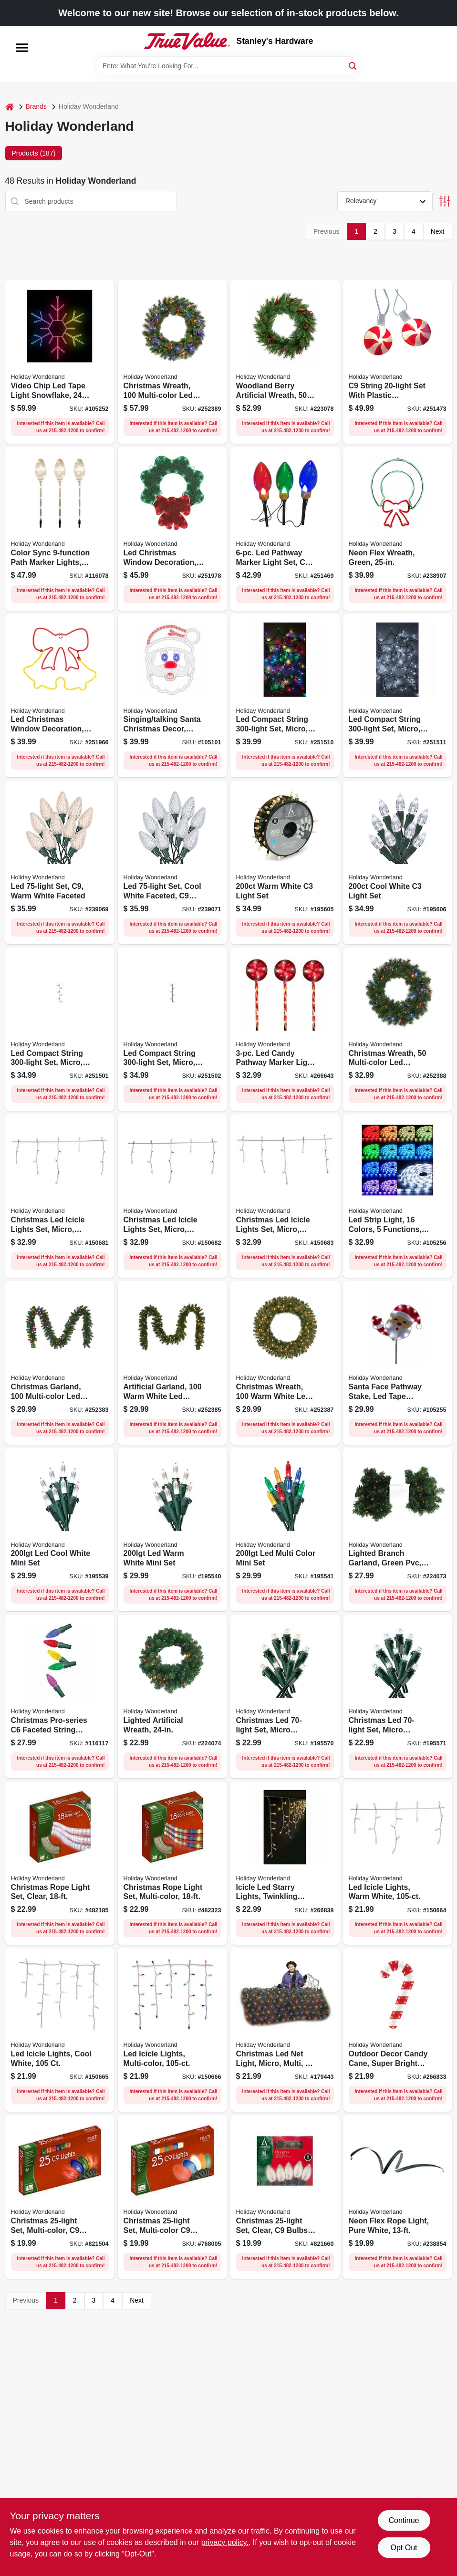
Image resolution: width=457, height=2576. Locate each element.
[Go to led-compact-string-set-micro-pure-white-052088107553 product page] (172, 1029)
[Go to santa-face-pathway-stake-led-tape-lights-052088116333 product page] (397, 1363)
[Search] (353, 65)
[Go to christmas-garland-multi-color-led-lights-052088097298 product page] (59, 1363)
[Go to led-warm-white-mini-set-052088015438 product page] (172, 1530)
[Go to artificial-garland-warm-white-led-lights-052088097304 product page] (172, 1363)
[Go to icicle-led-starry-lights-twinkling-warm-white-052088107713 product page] (285, 1863)
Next (438, 231)
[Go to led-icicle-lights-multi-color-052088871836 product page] (172, 2030)
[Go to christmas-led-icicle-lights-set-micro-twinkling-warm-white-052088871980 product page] (59, 1196)
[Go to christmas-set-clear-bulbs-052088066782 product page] (285, 2197)
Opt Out (403, 2548)
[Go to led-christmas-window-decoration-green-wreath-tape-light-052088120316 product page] (172, 529)
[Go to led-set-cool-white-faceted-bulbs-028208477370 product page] (172, 862)
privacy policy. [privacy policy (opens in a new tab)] (225, 2542)
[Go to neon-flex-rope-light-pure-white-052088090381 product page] (397, 2197)
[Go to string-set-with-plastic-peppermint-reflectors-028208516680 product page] (397, 362)
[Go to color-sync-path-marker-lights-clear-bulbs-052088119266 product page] (59, 529)
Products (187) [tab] (34, 153)
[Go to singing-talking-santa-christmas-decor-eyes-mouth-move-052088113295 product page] (172, 696)
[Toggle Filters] (444, 201)
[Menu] (22, 48)
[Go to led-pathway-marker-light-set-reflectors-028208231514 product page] (285, 529)
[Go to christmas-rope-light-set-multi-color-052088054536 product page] (172, 1863)
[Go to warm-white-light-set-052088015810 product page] (285, 862)
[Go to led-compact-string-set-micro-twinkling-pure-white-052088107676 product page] (397, 696)
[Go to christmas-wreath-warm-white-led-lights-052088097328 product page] (285, 1363)
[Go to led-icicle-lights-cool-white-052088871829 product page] (59, 2030)
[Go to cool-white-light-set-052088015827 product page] (397, 862)
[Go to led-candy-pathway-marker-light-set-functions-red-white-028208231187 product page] (285, 1029)
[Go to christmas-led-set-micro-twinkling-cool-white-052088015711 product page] (397, 1696)
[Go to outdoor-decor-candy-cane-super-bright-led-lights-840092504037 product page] (397, 2030)
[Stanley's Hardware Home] (187, 41)
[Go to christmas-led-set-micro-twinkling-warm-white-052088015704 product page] (285, 1696)
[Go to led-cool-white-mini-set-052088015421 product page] (59, 1530)
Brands (36, 106)
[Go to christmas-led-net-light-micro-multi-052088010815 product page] (285, 2030)
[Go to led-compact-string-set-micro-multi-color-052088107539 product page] (59, 1029)
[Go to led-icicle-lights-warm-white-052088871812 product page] (397, 1863)
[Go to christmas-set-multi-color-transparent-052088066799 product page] (59, 2197)
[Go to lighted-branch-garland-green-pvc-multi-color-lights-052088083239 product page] (397, 1530)
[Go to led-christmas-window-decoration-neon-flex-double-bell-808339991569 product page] (59, 696)
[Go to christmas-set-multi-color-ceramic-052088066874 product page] (172, 2197)
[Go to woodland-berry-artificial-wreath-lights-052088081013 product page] (285, 362)
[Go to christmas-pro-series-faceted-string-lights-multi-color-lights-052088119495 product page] (59, 1696)
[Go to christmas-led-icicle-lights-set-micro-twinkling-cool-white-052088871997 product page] (172, 1196)
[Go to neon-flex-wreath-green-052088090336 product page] (397, 529)
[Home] (9, 107)
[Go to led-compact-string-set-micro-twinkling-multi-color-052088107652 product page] (285, 696)
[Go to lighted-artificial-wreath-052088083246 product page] (172, 1696)
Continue (403, 2520)
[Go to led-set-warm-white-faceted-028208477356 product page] (59, 862)
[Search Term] (228, 65)
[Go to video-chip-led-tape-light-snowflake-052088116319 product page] (59, 362)
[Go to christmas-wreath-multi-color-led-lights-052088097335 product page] (397, 1029)
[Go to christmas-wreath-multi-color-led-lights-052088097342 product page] (172, 362)
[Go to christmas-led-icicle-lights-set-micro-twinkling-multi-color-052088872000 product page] (285, 1196)
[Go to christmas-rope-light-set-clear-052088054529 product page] (59, 1863)
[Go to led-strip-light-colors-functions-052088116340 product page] (397, 1196)
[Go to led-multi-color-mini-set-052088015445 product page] (285, 1530)
